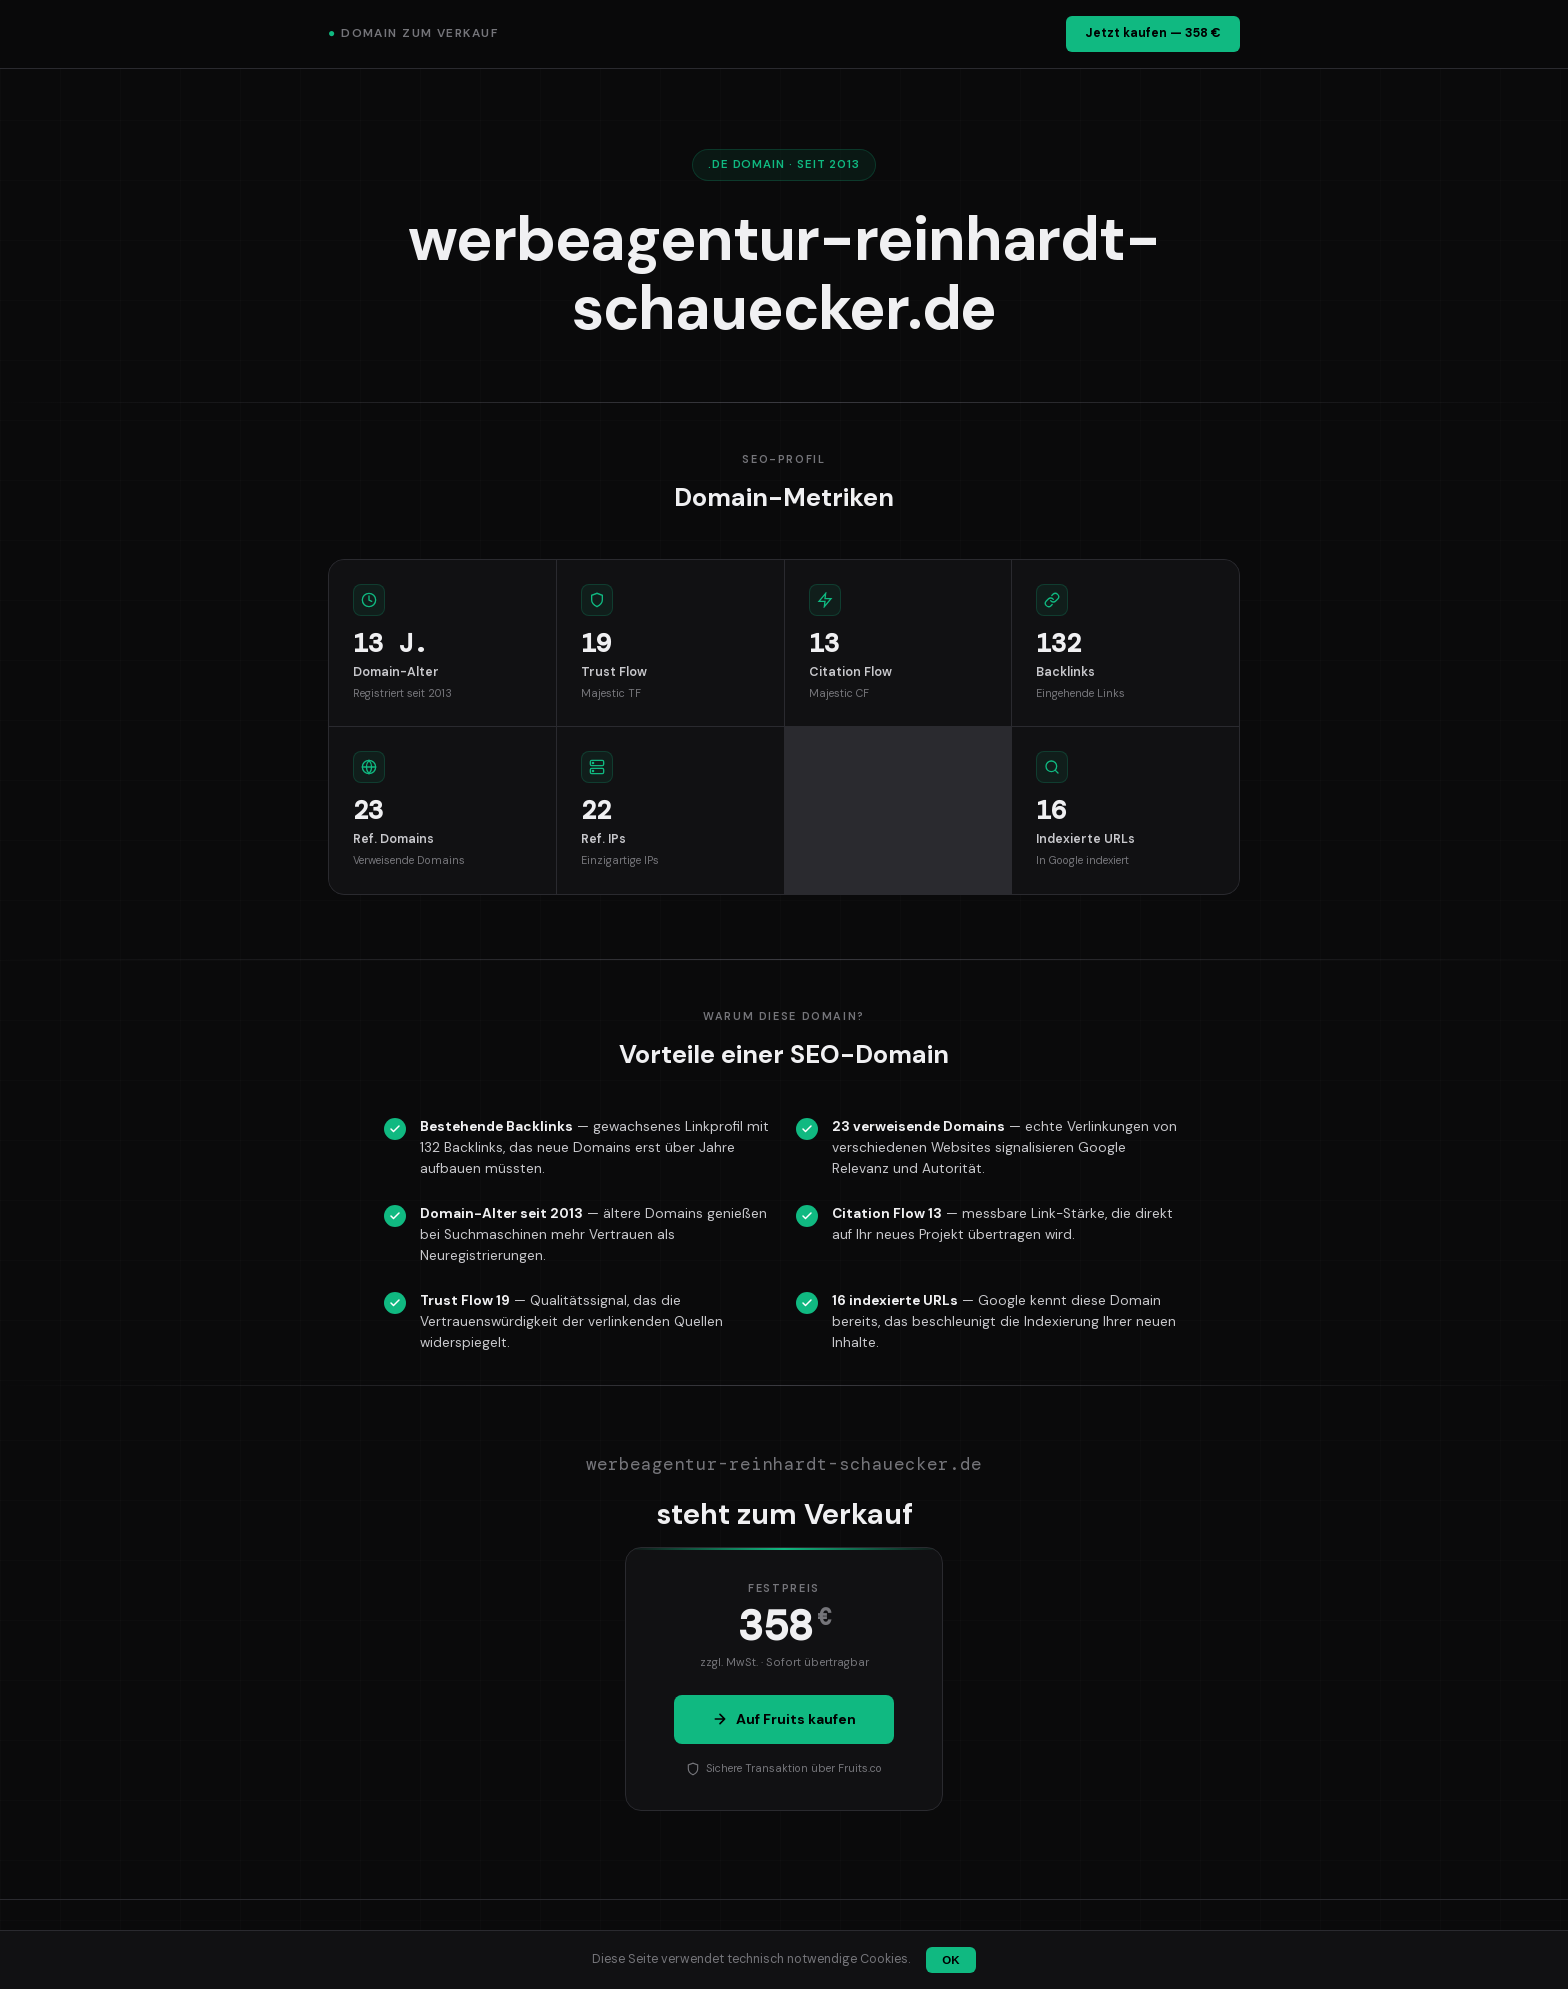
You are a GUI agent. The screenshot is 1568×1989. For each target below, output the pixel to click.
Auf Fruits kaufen (784, 1719)
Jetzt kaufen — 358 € (1153, 33)
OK (950, 1960)
